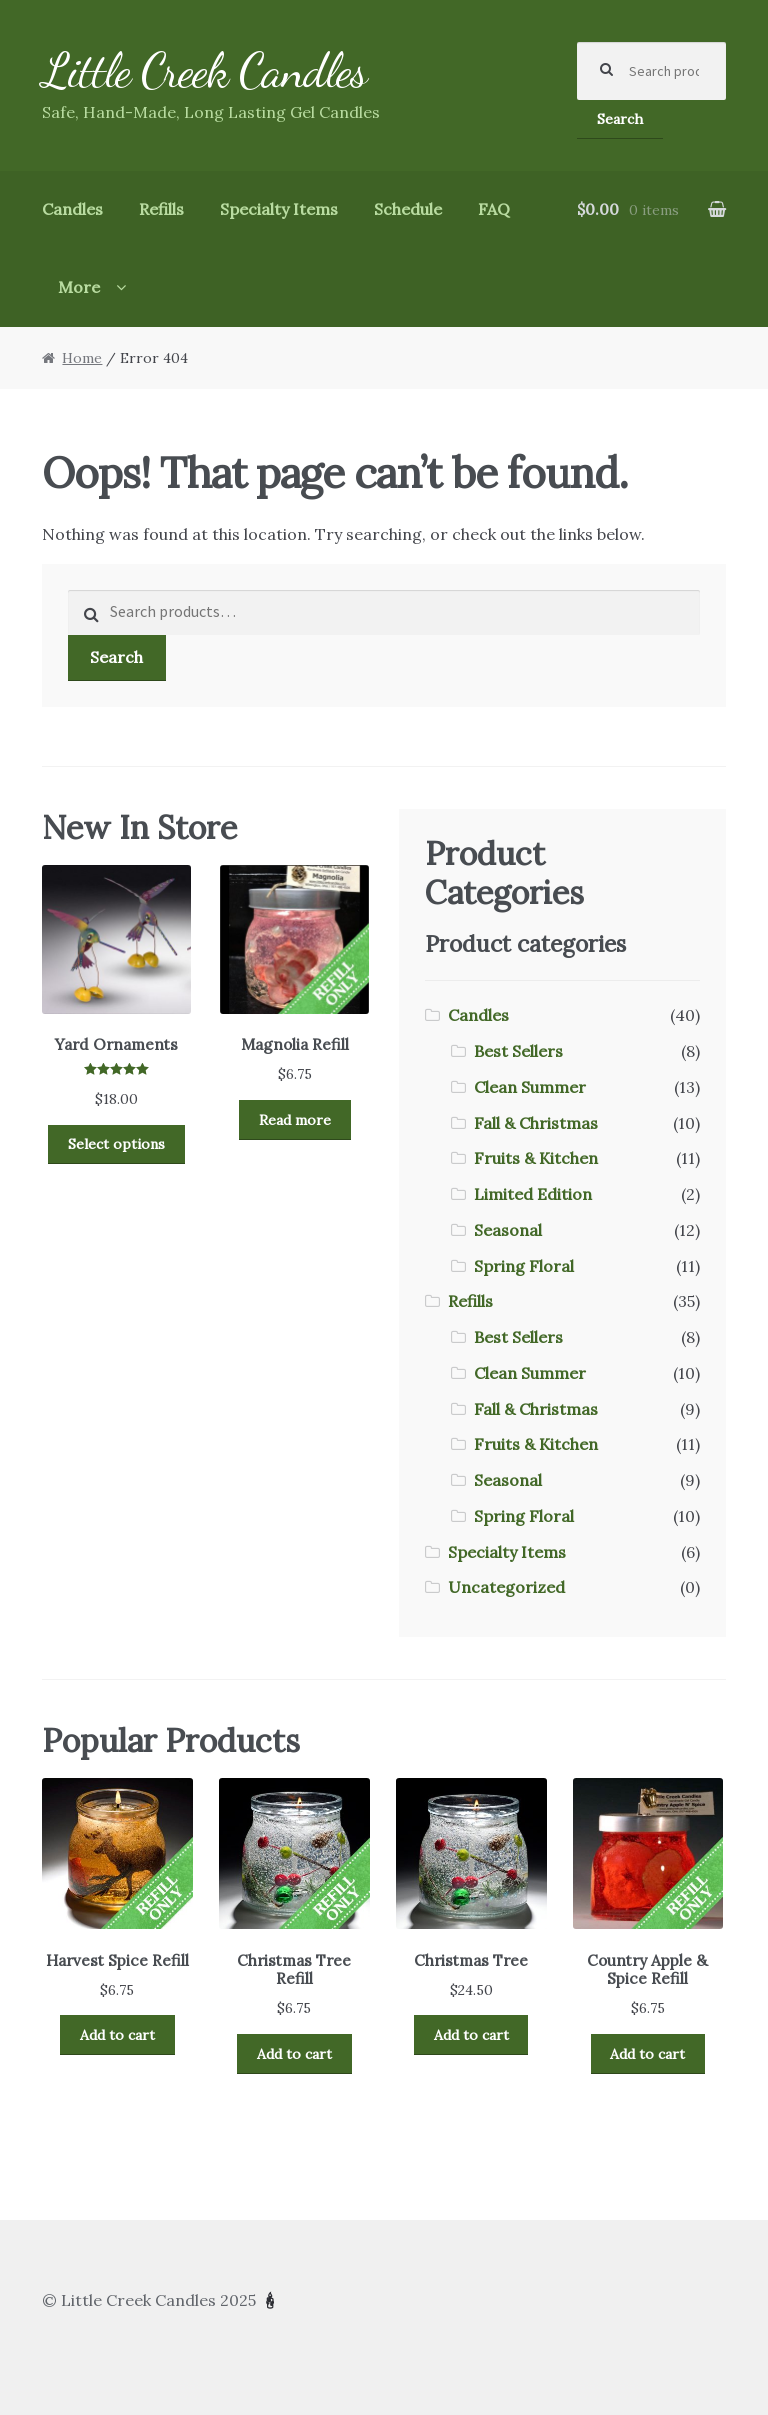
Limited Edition (533, 1194)
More (79, 287)
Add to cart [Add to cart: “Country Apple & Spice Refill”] (647, 2054)
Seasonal (508, 1230)
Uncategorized (506, 1587)
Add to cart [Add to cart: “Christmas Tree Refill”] (294, 2054)
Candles (72, 209)
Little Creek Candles (204, 70)
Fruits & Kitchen (536, 1158)
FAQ (494, 209)
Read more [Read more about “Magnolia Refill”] (295, 1120)
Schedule (408, 209)
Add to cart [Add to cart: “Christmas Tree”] (471, 2035)
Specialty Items (279, 209)
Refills (161, 209)
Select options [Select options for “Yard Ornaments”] (116, 1144)
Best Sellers (518, 1051)
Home (82, 358)
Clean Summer (530, 1087)
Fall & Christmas (536, 1123)
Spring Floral (524, 1266)
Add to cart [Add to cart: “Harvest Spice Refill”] (117, 2035)
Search (620, 119)
